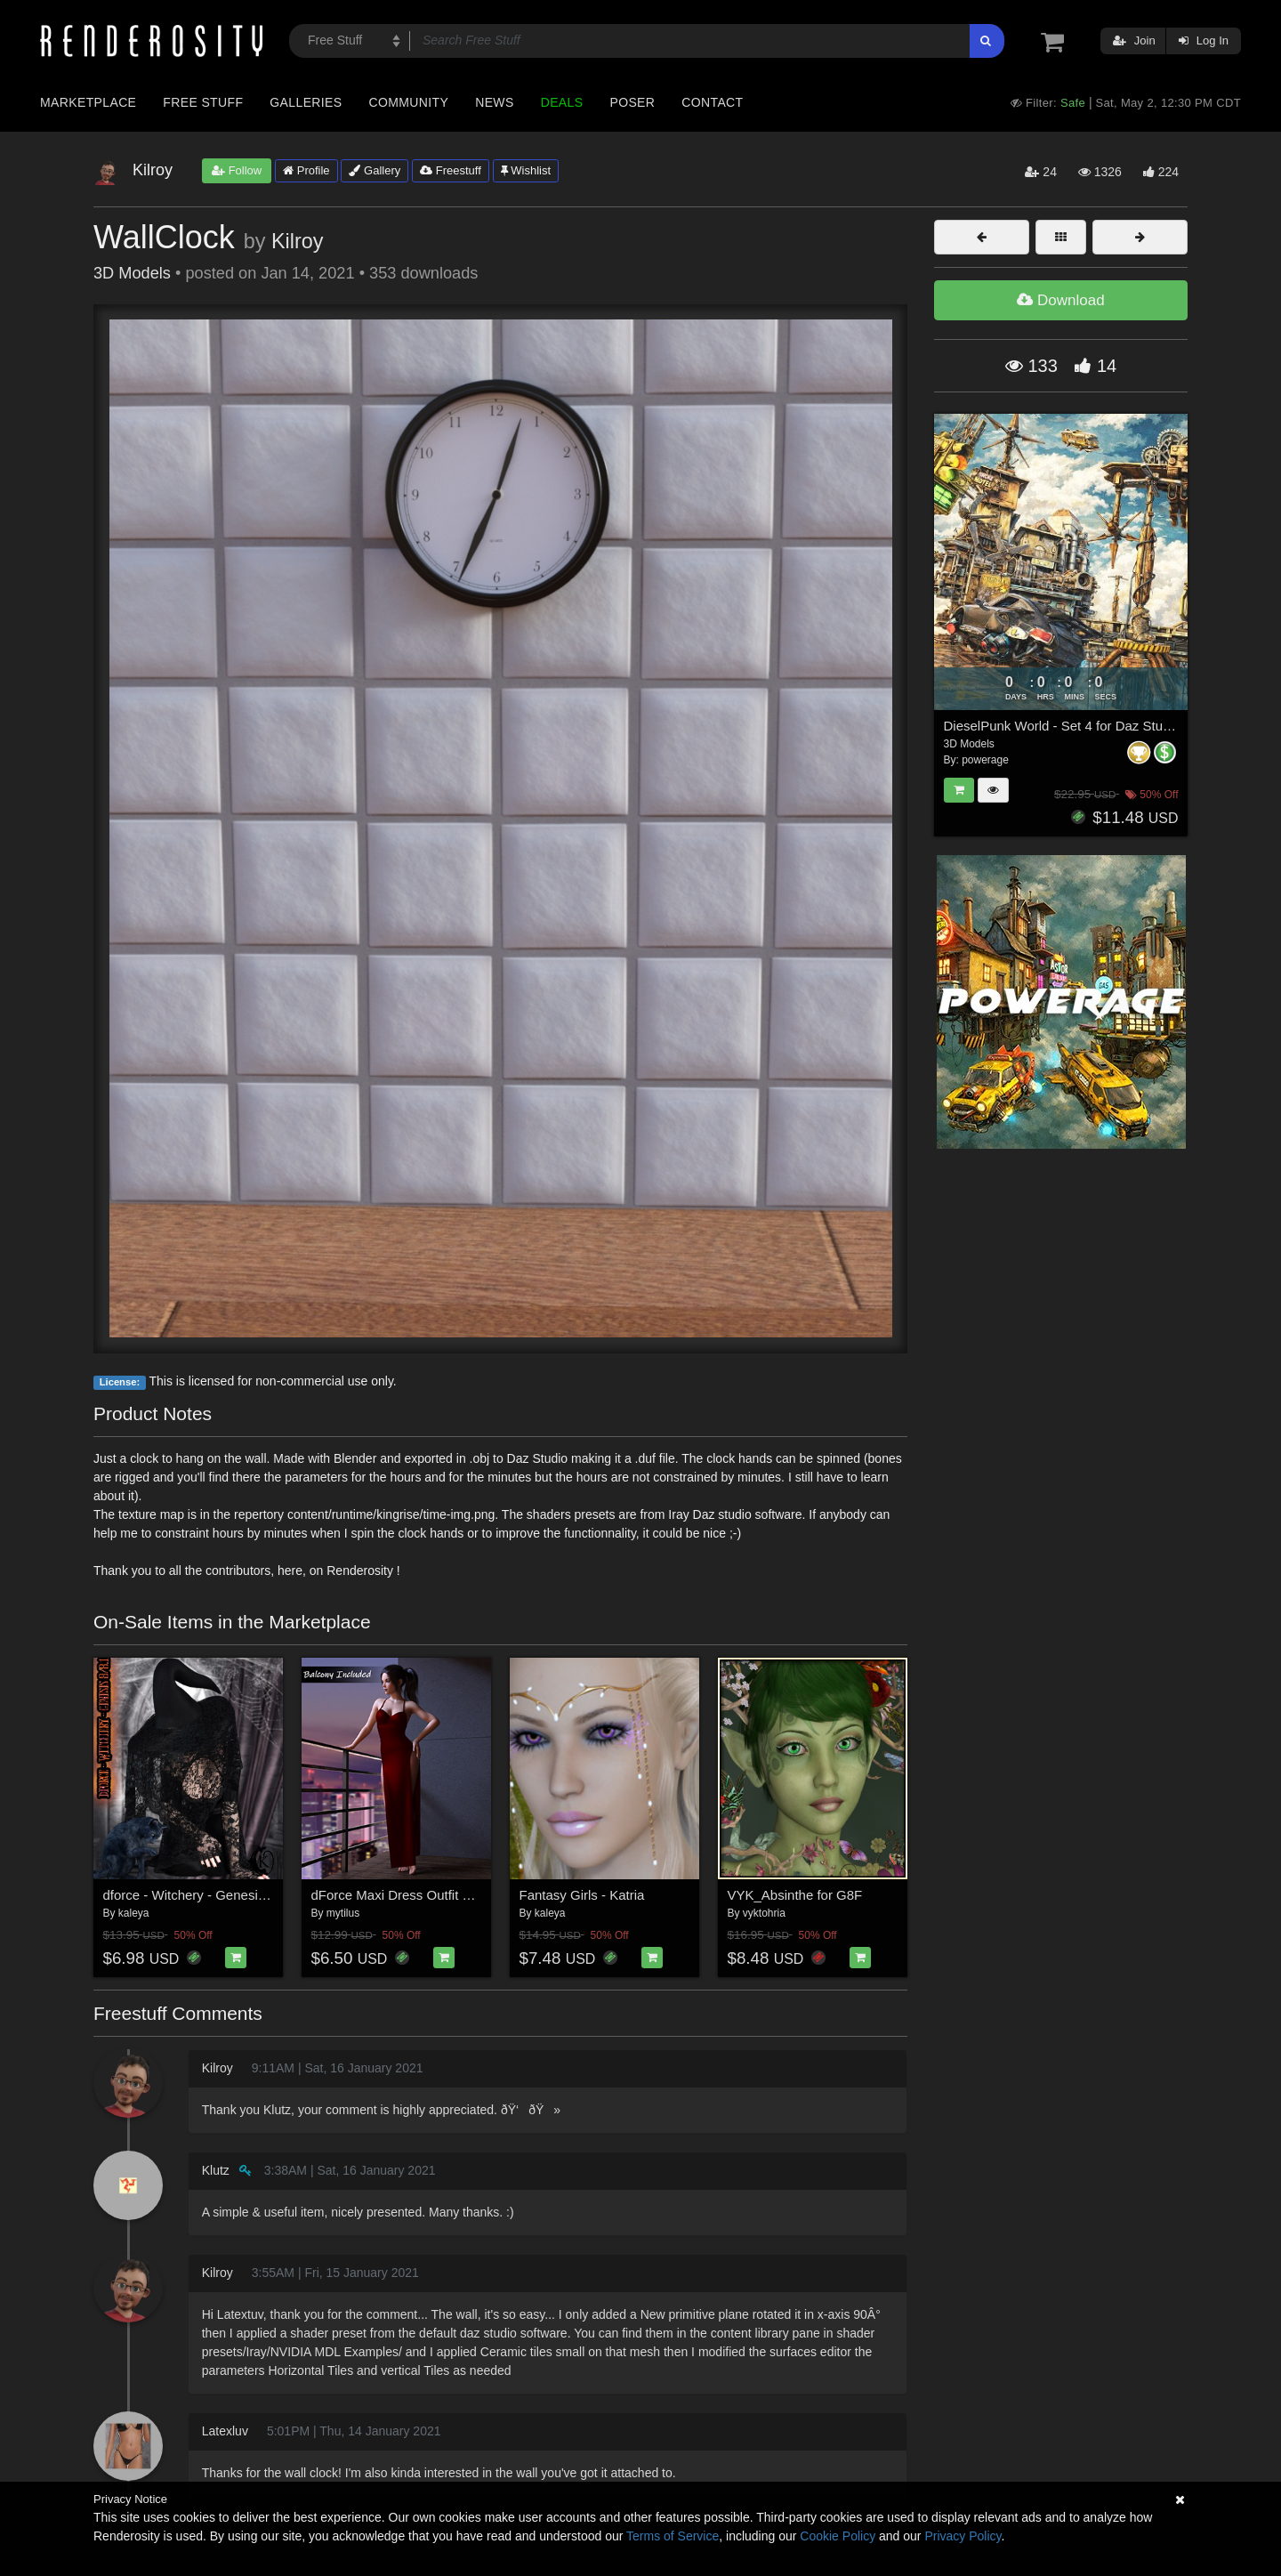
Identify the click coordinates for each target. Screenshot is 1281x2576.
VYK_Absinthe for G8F (795, 1894)
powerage (985, 760)
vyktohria (764, 1913)
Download (1060, 300)
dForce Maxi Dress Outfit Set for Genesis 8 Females (466, 1894)
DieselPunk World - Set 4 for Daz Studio (1062, 725)
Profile (306, 170)
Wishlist (526, 170)
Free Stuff (203, 102)
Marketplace (88, 102)
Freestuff (450, 170)
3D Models (132, 273)
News (494, 102)
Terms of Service (672, 2536)
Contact (712, 102)
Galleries (306, 102)
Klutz (216, 2170)
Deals (562, 102)
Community (409, 102)
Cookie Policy (837, 2536)
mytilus (342, 1913)
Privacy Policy (962, 2536)
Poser (632, 102)
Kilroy (297, 241)
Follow (237, 170)
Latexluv (225, 2431)
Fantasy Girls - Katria (582, 1894)
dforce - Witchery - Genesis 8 (189, 1894)
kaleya (133, 1913)
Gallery (374, 170)
